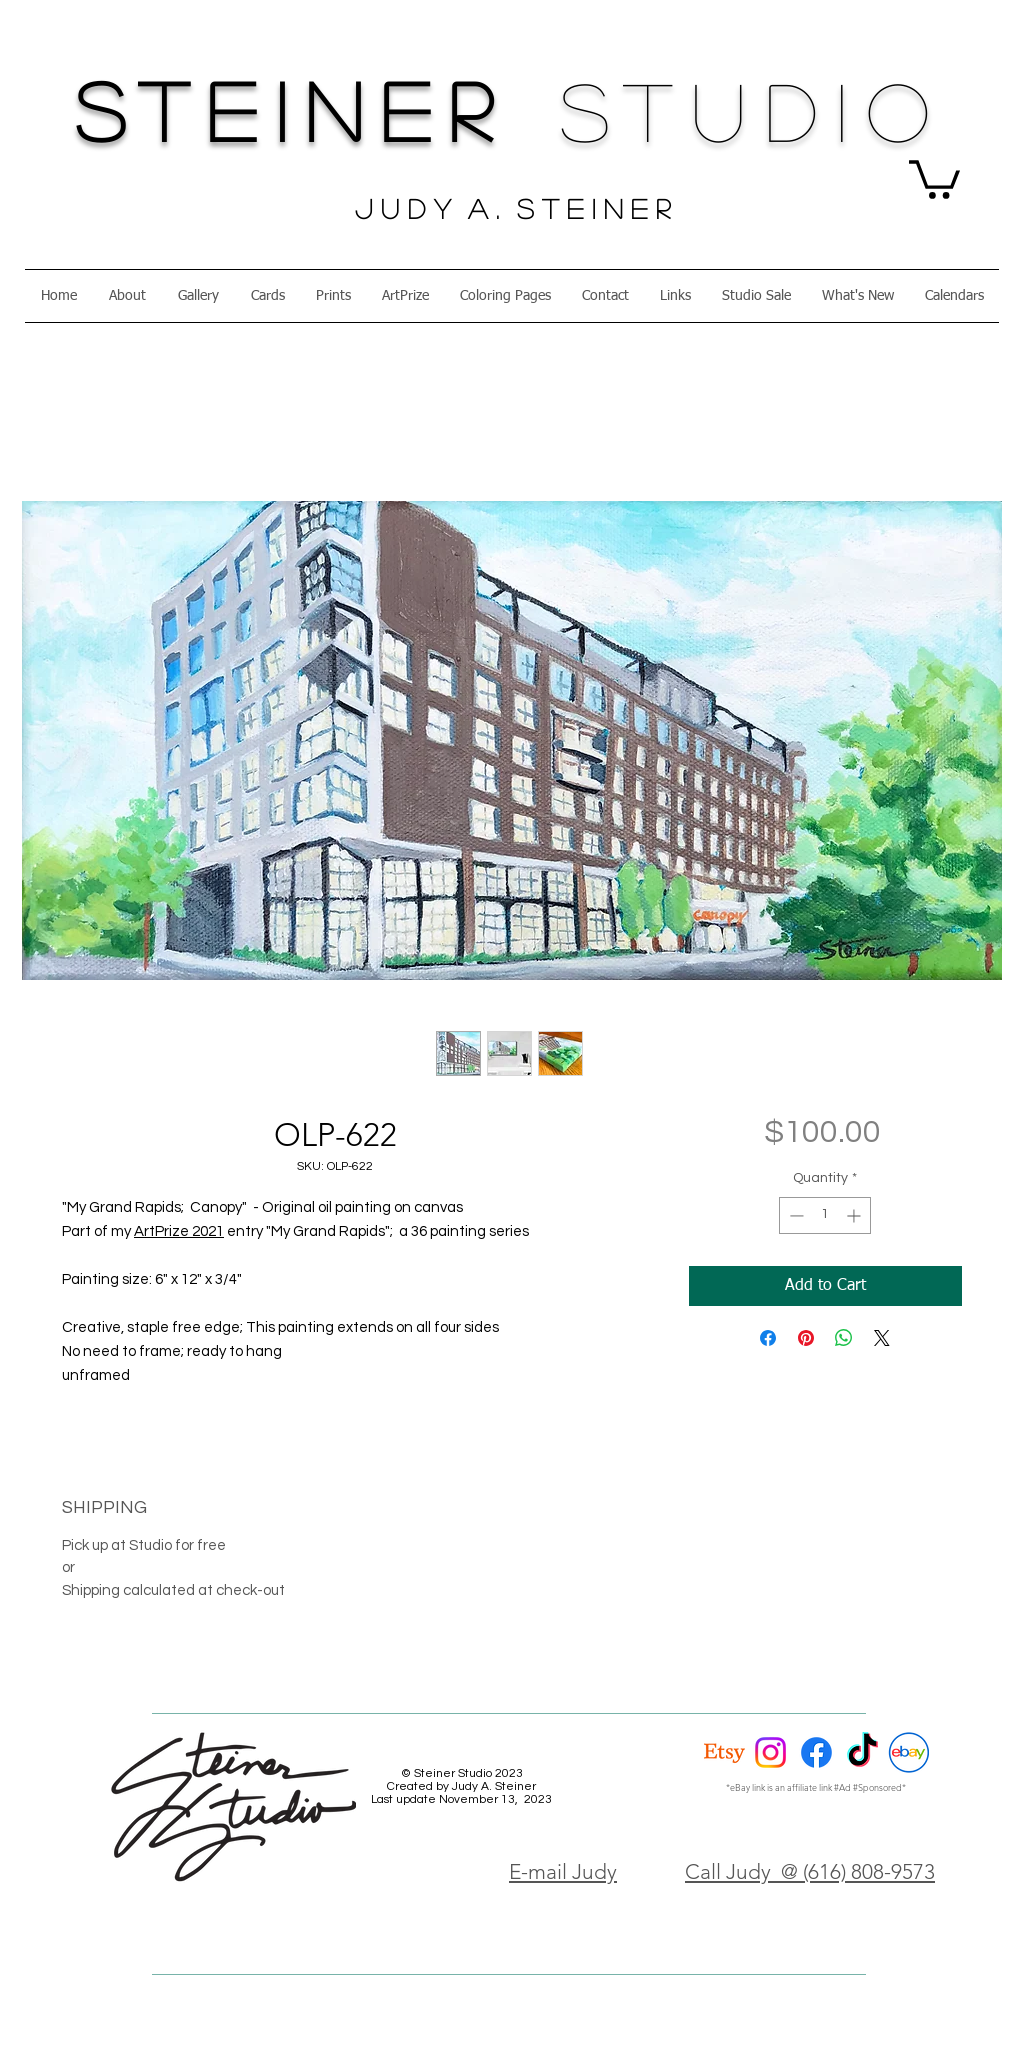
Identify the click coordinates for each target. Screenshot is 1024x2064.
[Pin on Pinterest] (806, 1338)
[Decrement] (794, 1215)
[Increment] (855, 1215)
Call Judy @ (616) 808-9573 (810, 1871)
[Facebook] (816, 1752)
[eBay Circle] (908, 1752)
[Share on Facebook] (768, 1338)
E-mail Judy (563, 1871)
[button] (934, 177)
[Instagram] (770, 1752)
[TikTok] (862, 1752)
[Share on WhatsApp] (844, 1338)
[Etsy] (724, 1752)
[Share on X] (882, 1338)
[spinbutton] (825, 1215)
